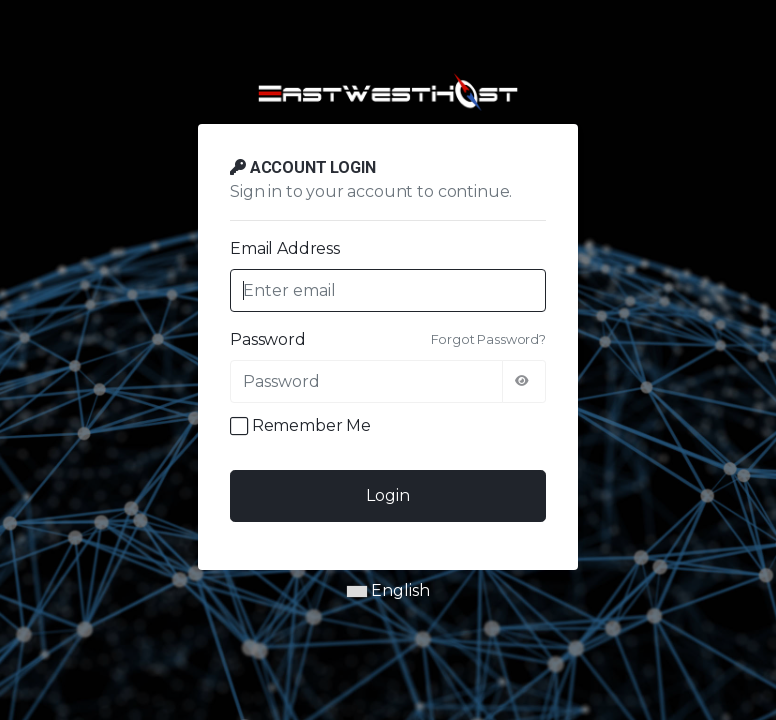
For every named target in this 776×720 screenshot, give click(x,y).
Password (268, 339)
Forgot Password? (488, 339)
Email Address (285, 248)
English (388, 590)
